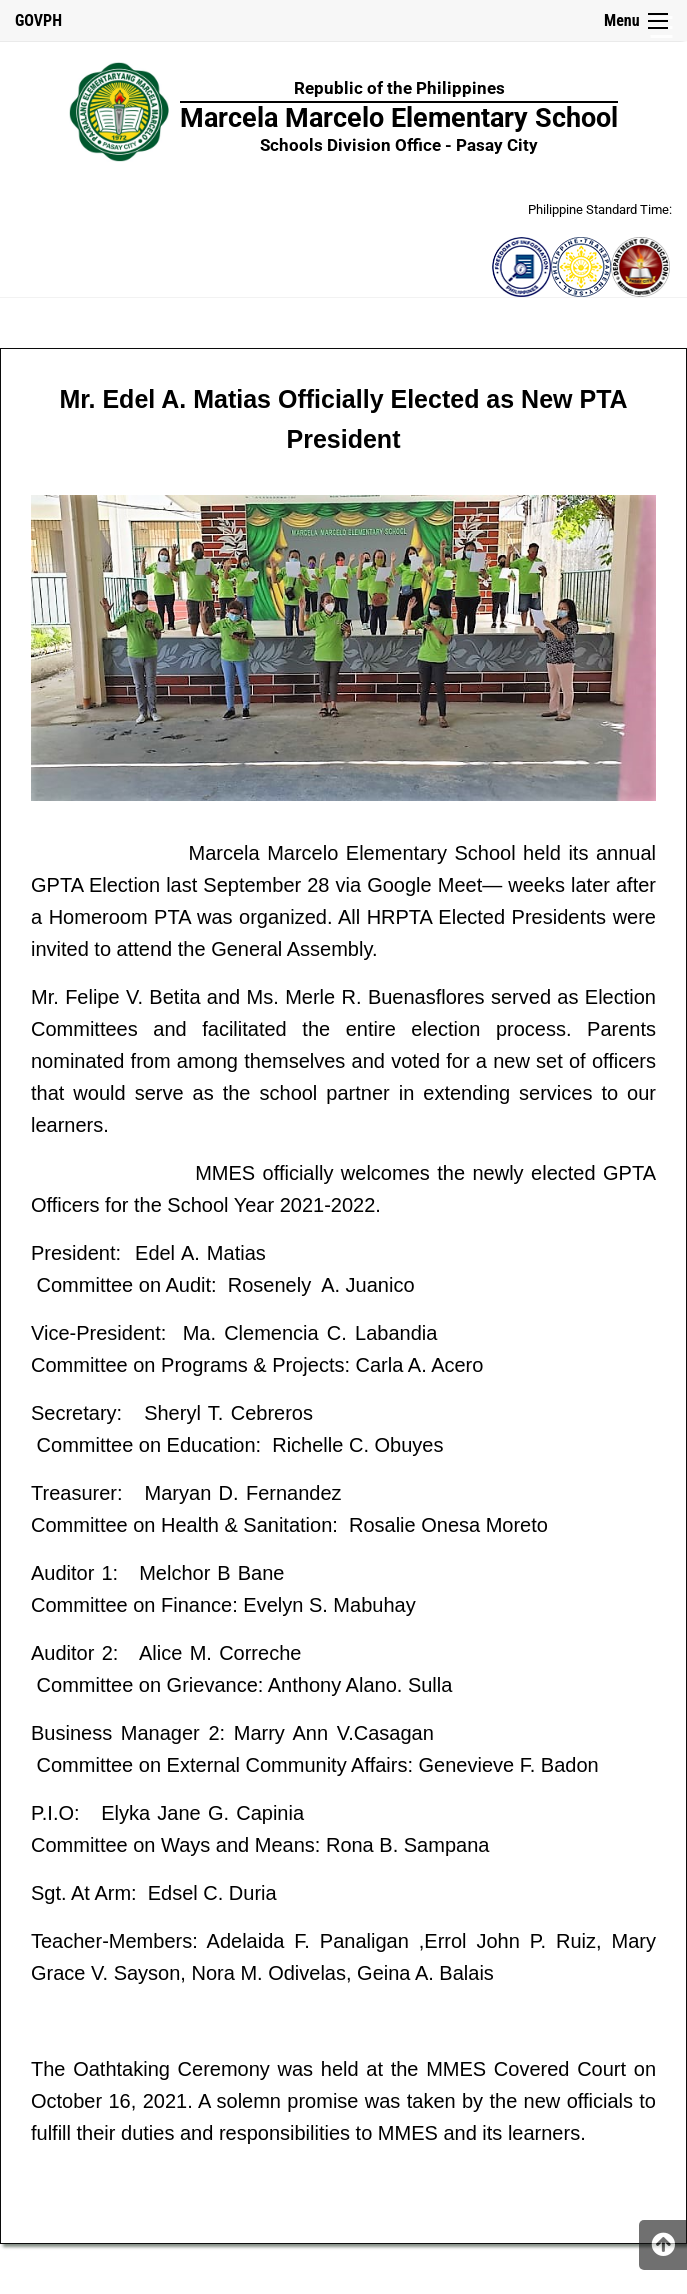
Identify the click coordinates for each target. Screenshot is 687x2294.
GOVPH (38, 20)
